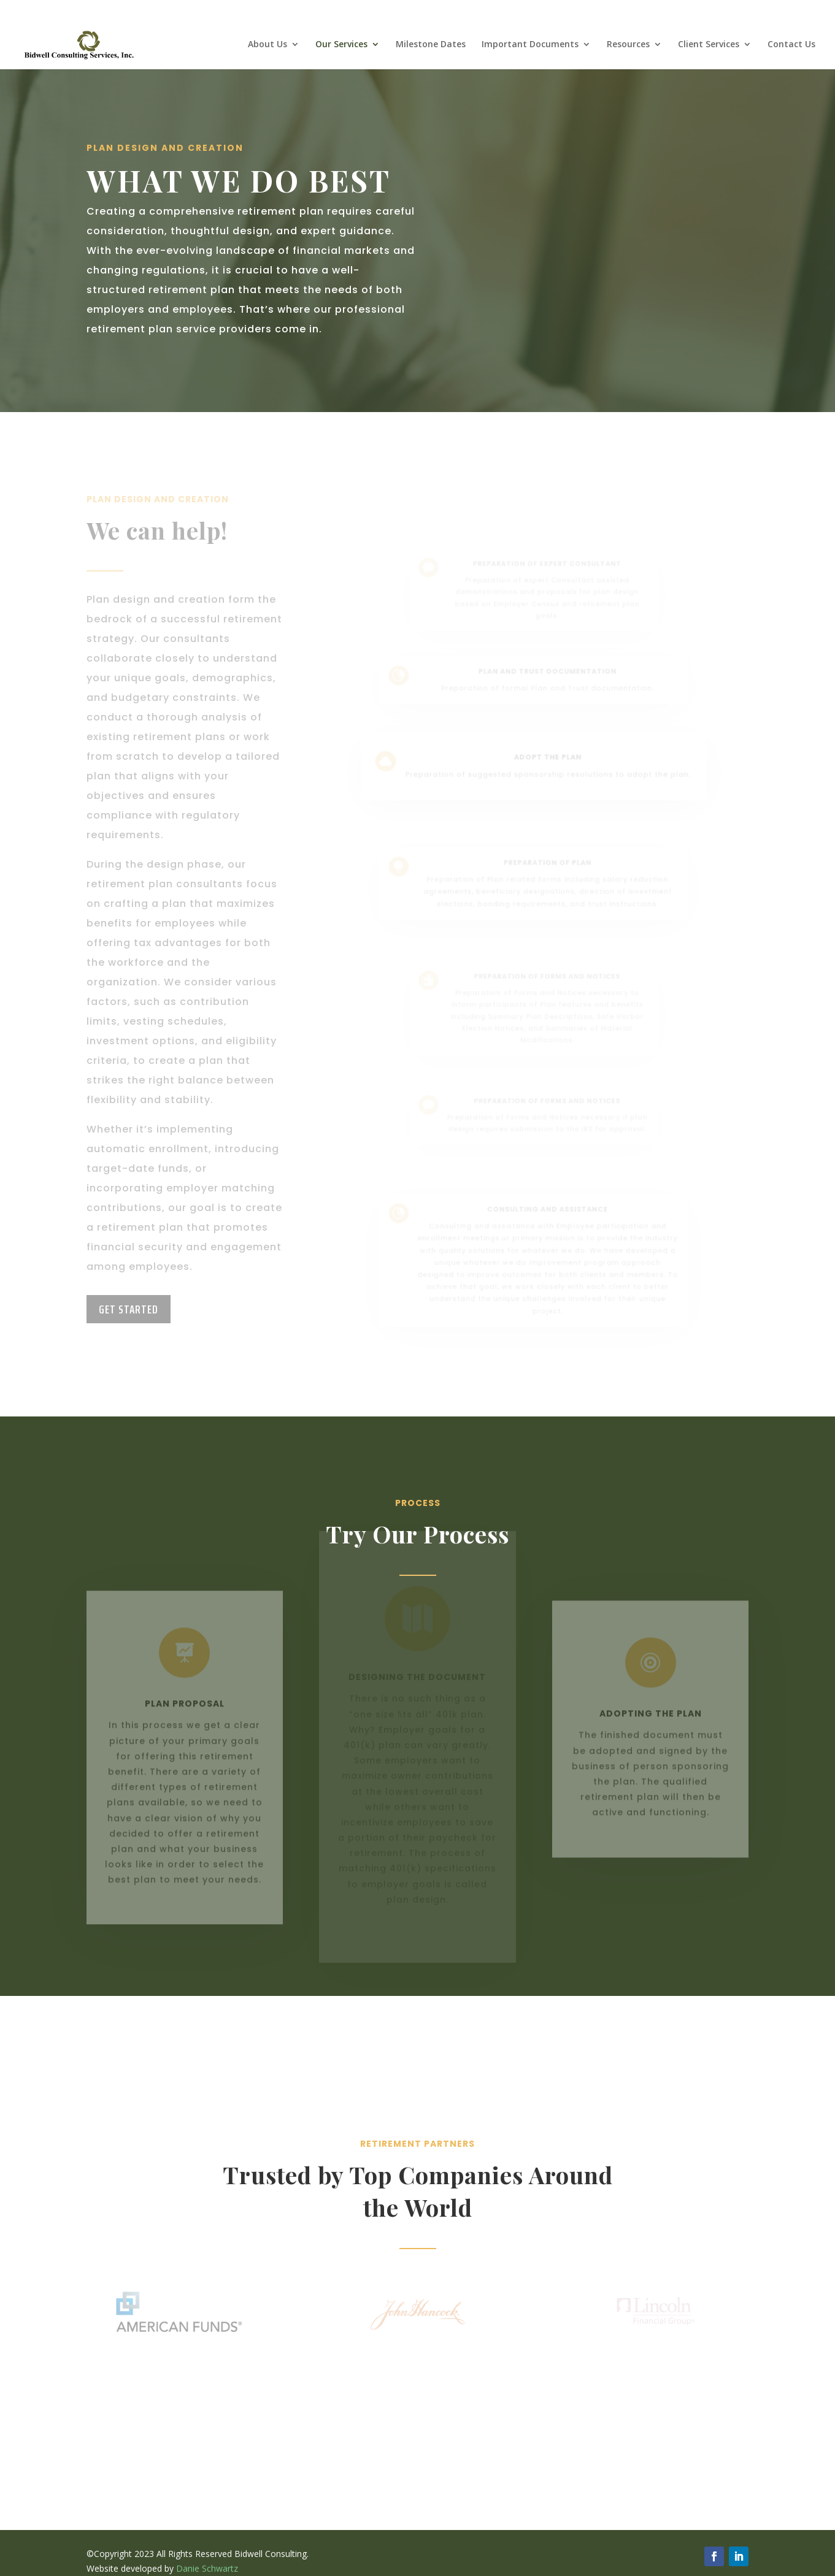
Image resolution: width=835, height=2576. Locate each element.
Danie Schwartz (207, 2568)
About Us (267, 45)
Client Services (708, 45)
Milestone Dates (431, 45)
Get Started (128, 1309)
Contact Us (791, 45)
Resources (628, 45)
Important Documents (530, 45)
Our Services (341, 45)
